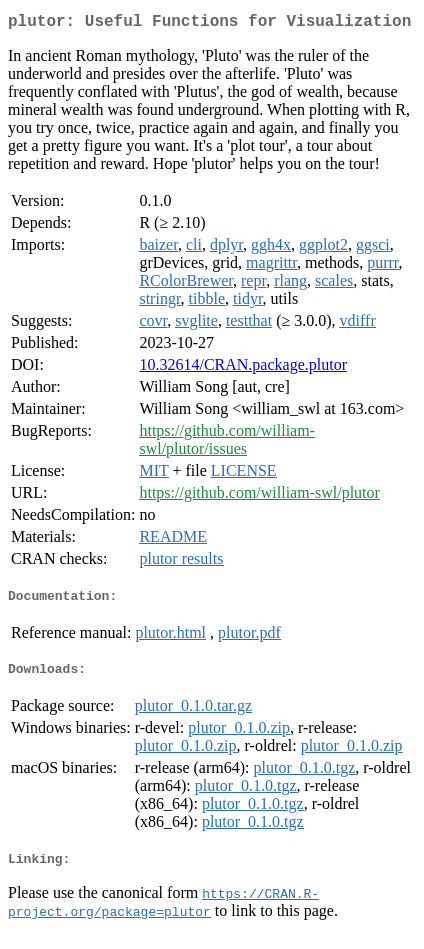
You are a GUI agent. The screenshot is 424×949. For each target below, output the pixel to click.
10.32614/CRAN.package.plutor (243, 368)
